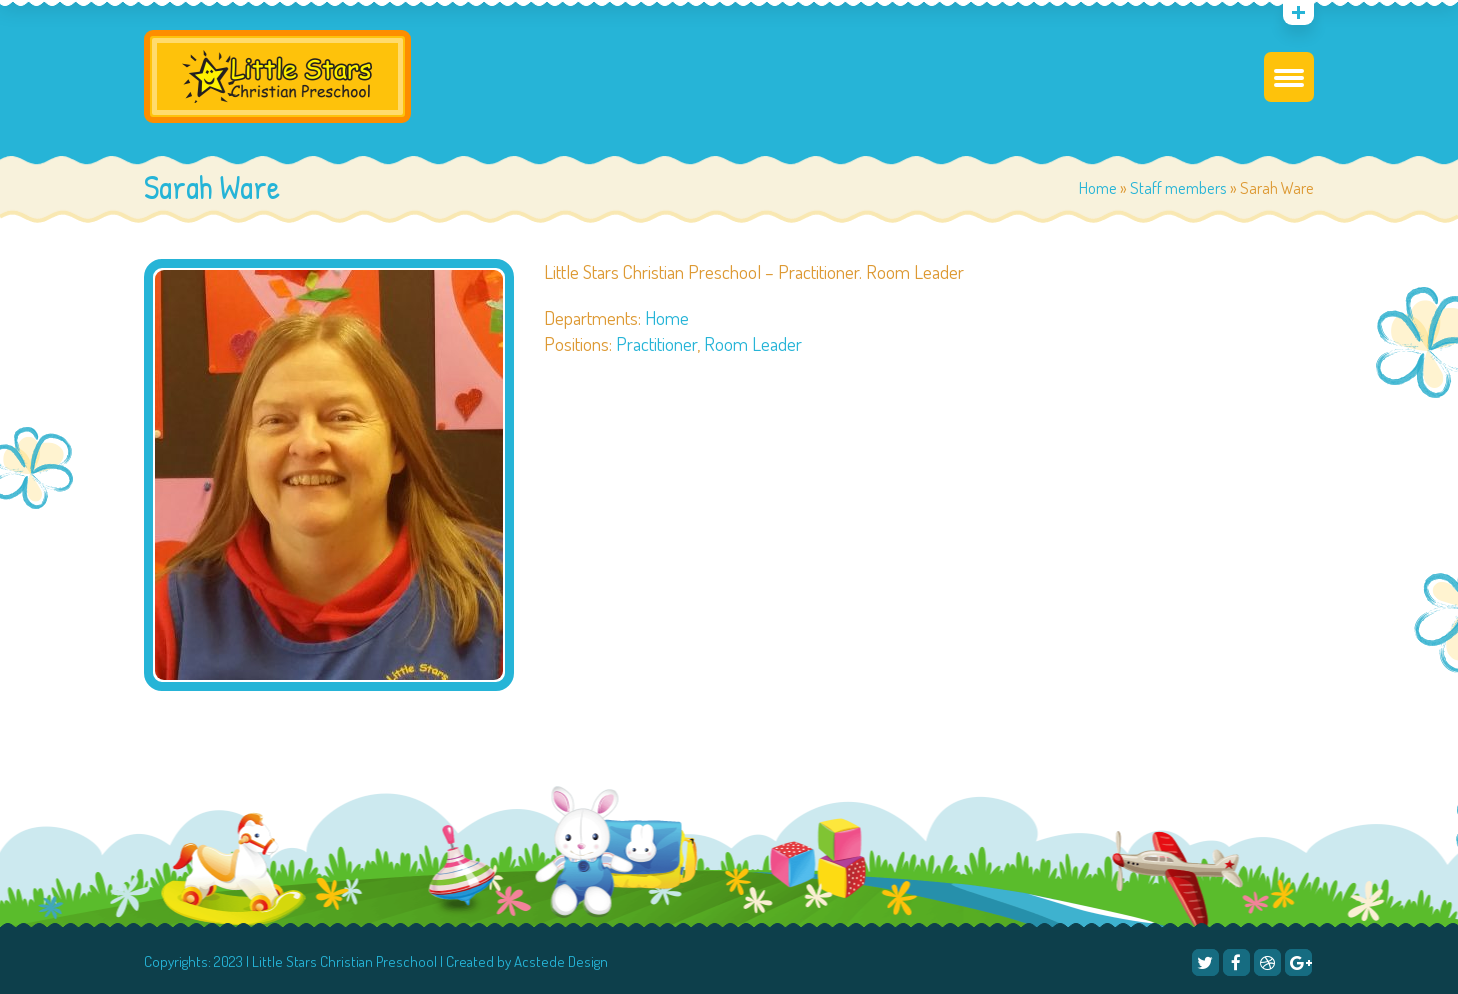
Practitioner (656, 343)
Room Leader (753, 343)
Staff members (1178, 187)
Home (1098, 187)
